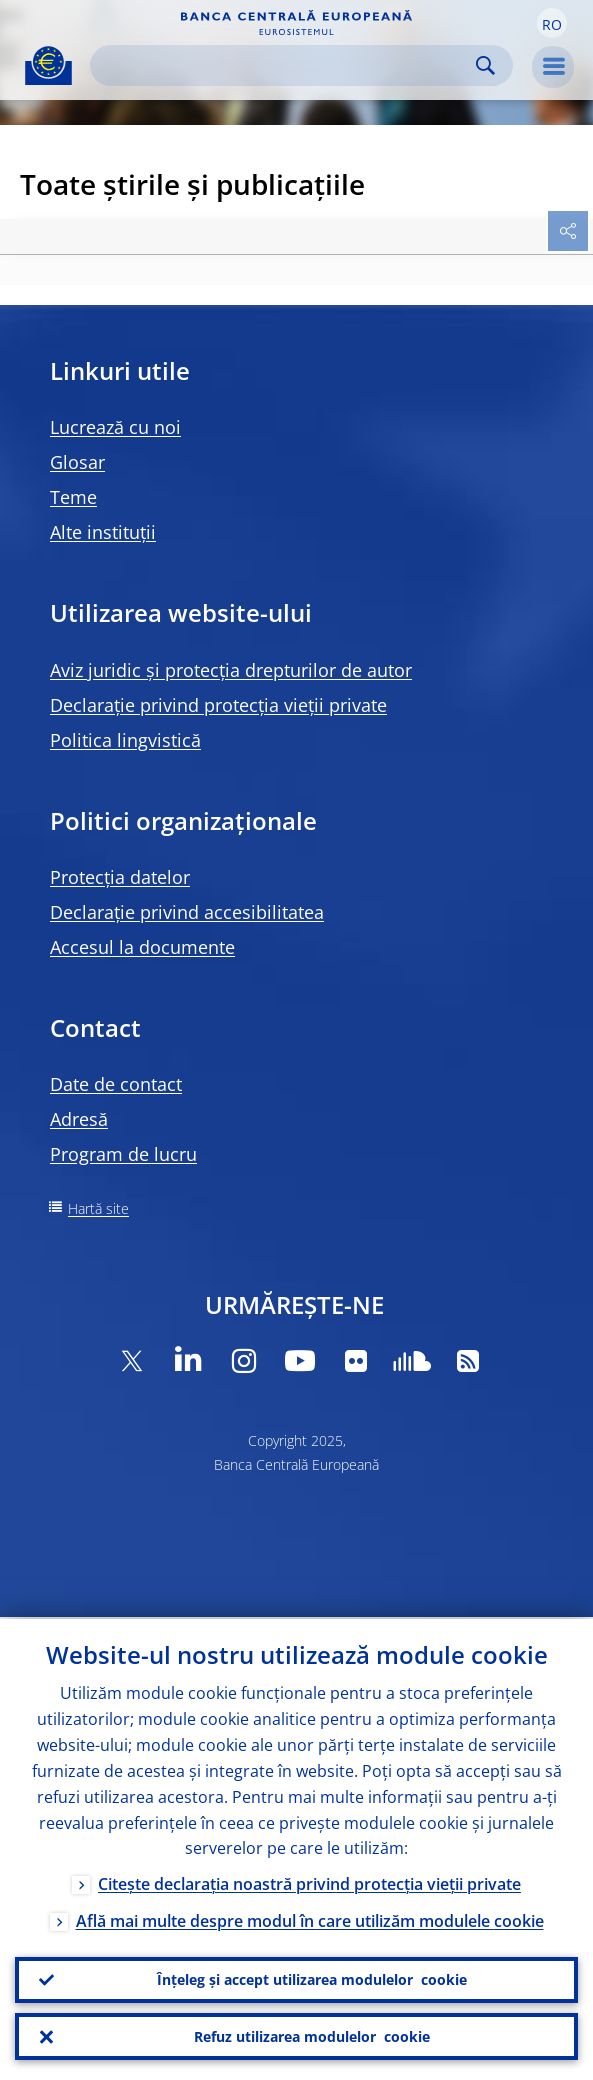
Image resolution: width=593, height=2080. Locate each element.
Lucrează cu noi (115, 427)
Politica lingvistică (125, 740)
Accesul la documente (142, 947)
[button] (552, 23)
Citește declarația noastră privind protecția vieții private (309, 1882)
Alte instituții (103, 532)
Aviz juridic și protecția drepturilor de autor (231, 670)
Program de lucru (123, 1154)
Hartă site (98, 1208)
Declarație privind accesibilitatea (187, 912)
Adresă (79, 1119)
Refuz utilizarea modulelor (312, 2036)
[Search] (285, 65)
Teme (73, 497)
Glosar (77, 462)
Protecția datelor (120, 877)
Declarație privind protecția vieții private (218, 705)
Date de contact (116, 1084)
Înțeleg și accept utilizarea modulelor (312, 1978)
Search (485, 65)
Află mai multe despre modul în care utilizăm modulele (310, 1919)
